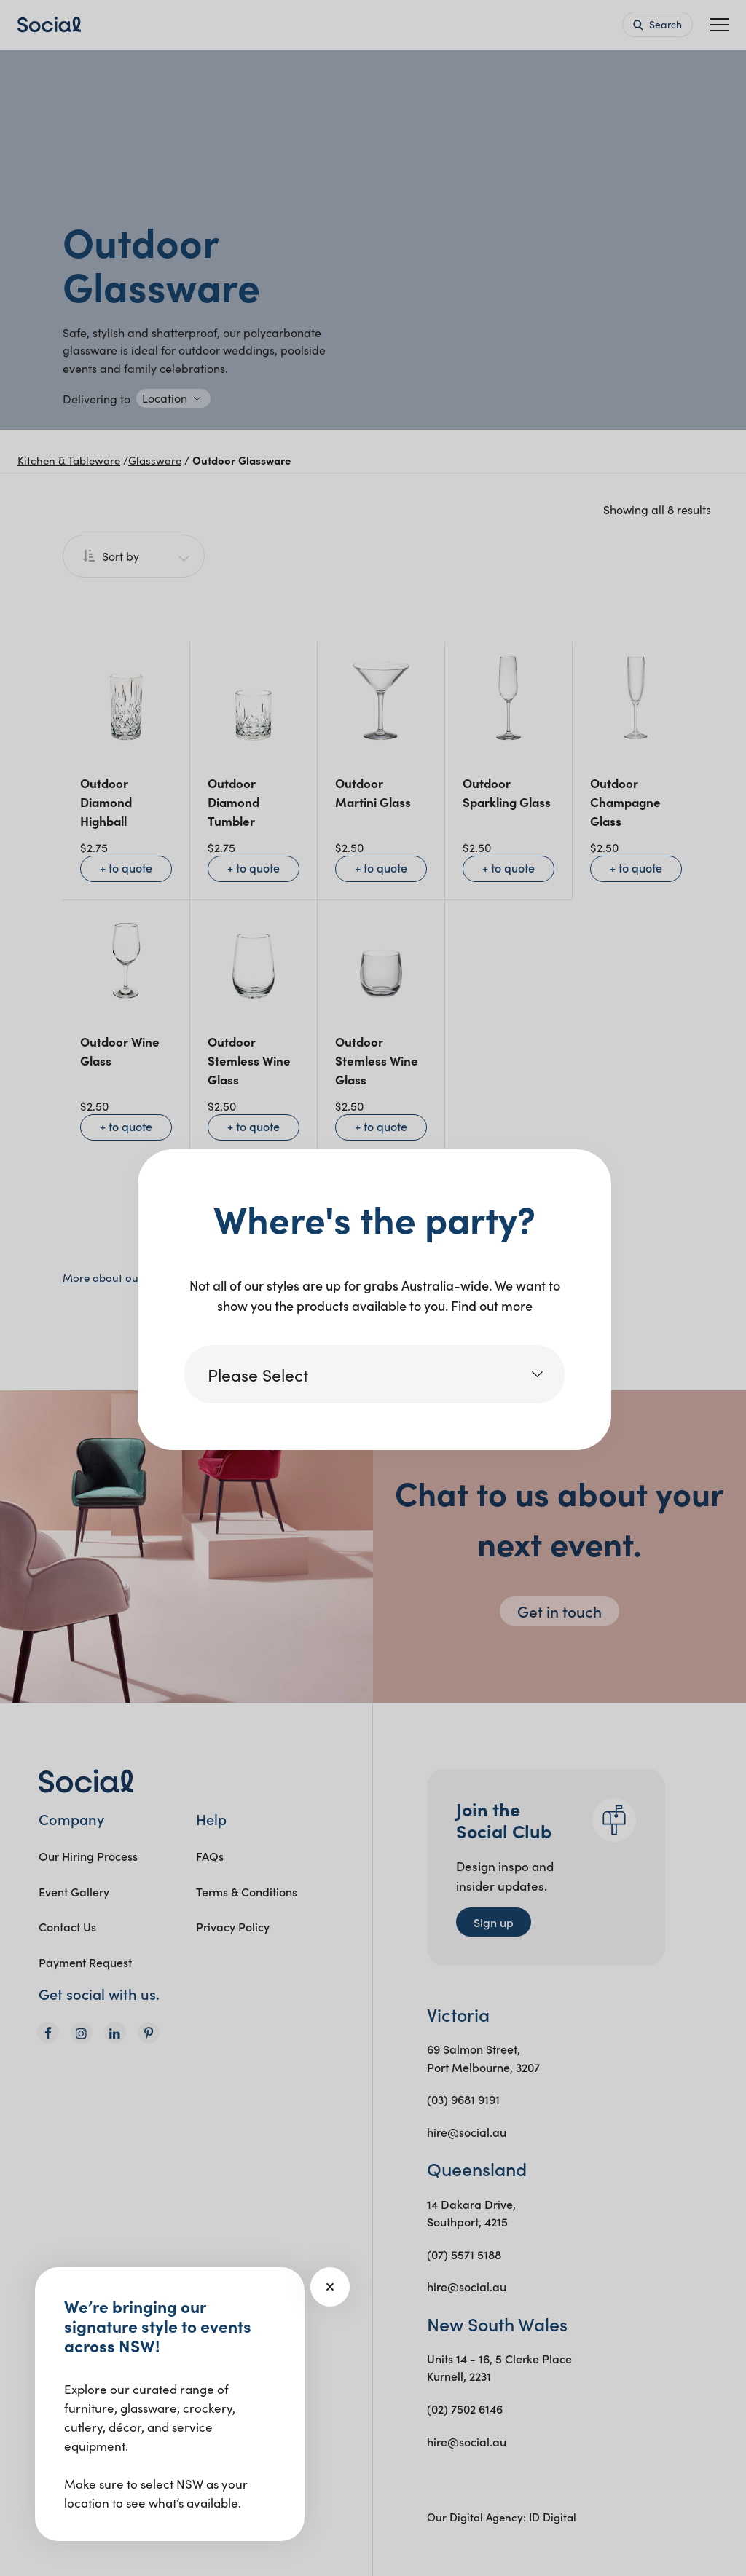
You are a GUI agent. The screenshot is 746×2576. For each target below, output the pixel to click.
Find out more (492, 1305)
